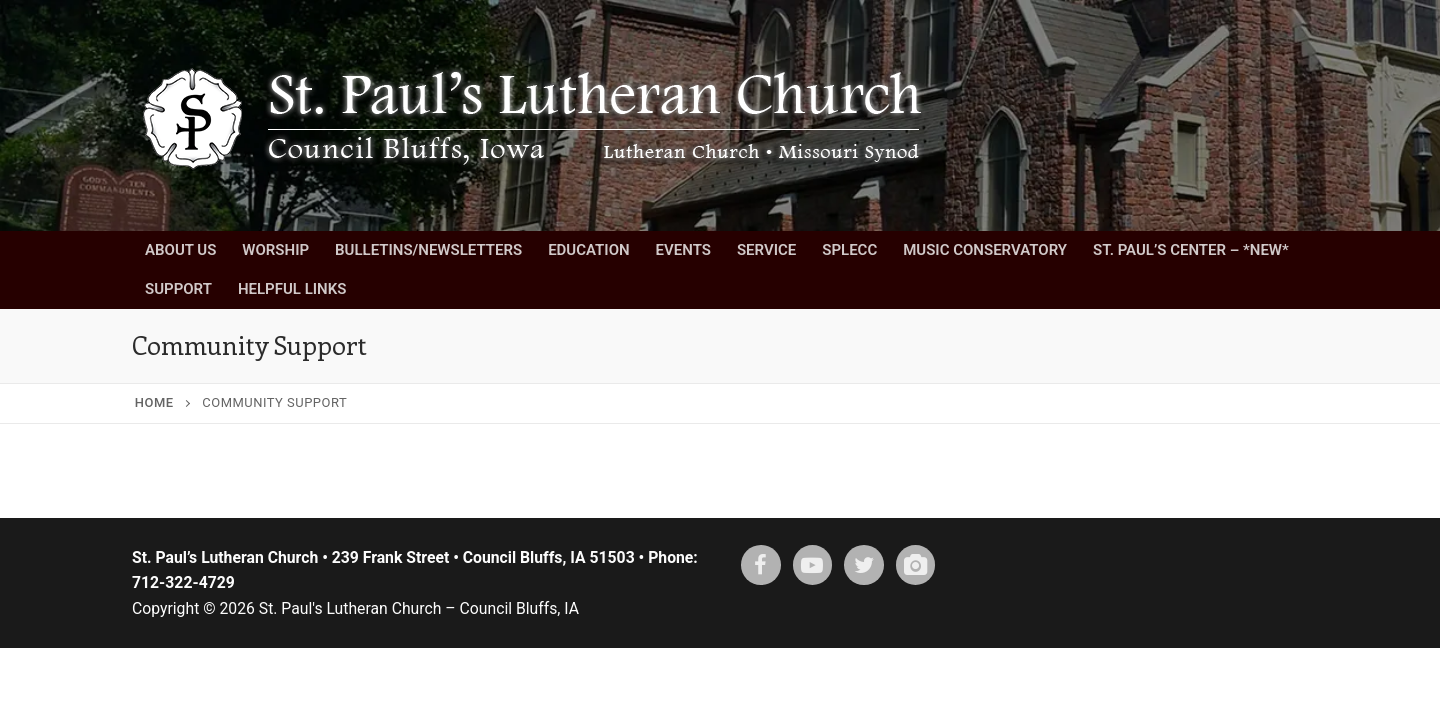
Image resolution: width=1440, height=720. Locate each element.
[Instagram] (916, 565)
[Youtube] (813, 565)
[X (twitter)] (864, 565)
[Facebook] (761, 565)
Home (154, 402)
